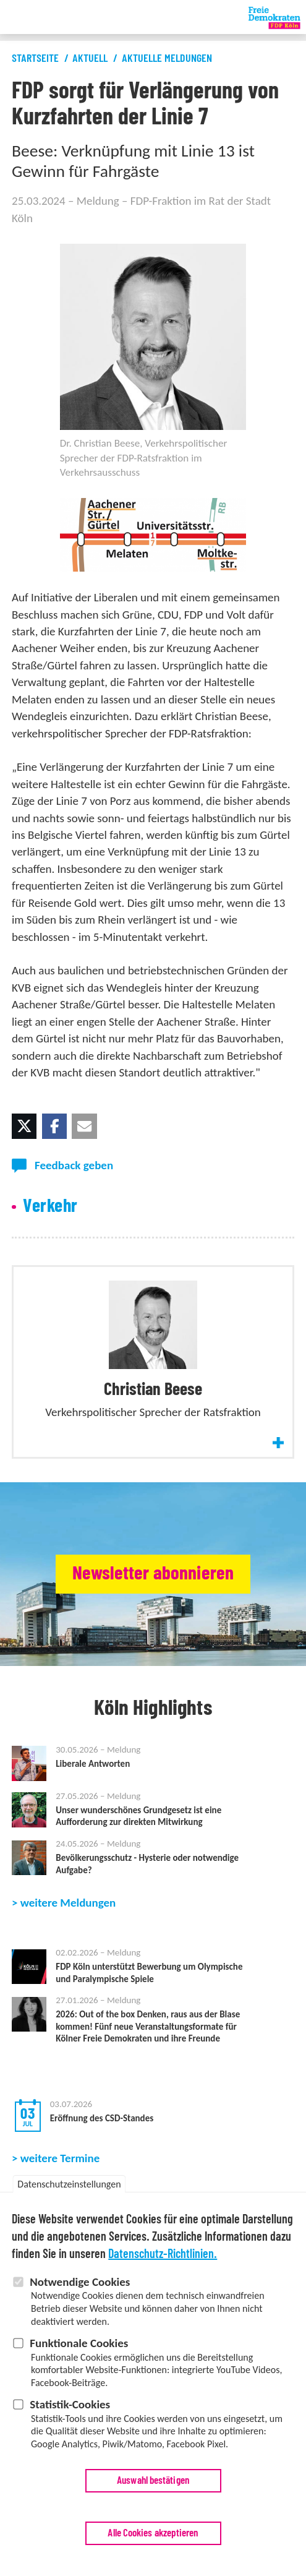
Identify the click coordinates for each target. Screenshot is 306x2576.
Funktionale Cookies (79, 2344)
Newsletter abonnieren (153, 1573)
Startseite (35, 58)
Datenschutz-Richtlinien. (162, 2255)
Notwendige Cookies (80, 2283)
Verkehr (50, 1206)
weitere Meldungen (68, 1956)
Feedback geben (74, 1165)
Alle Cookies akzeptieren (153, 2534)
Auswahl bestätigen (153, 2481)
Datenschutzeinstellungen (69, 2185)
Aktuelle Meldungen (167, 58)
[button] (24, 1126)
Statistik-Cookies (70, 2405)
